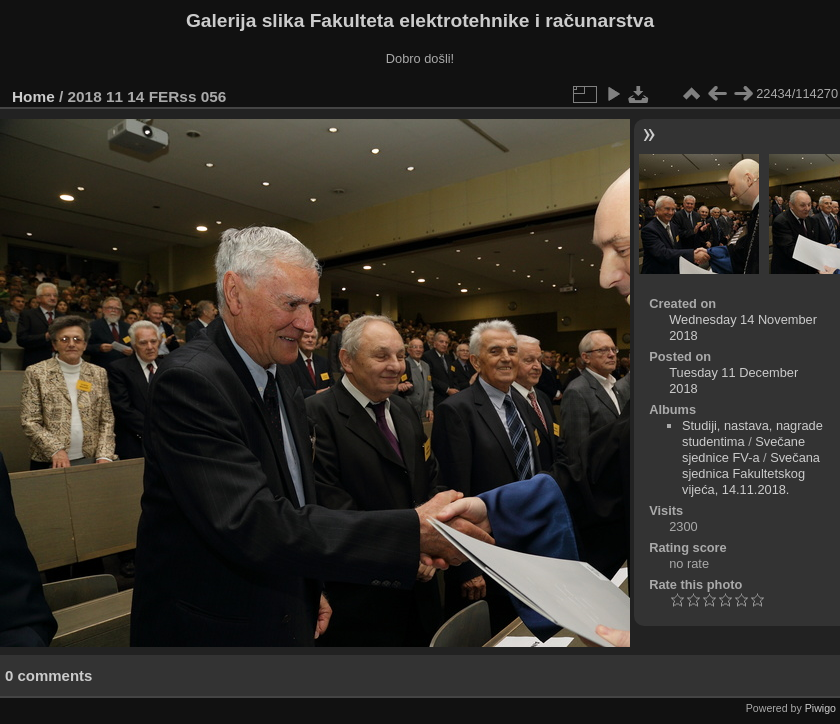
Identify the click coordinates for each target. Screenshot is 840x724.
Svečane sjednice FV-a (743, 449)
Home (33, 96)
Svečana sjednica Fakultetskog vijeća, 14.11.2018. (751, 473)
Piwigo (820, 708)
